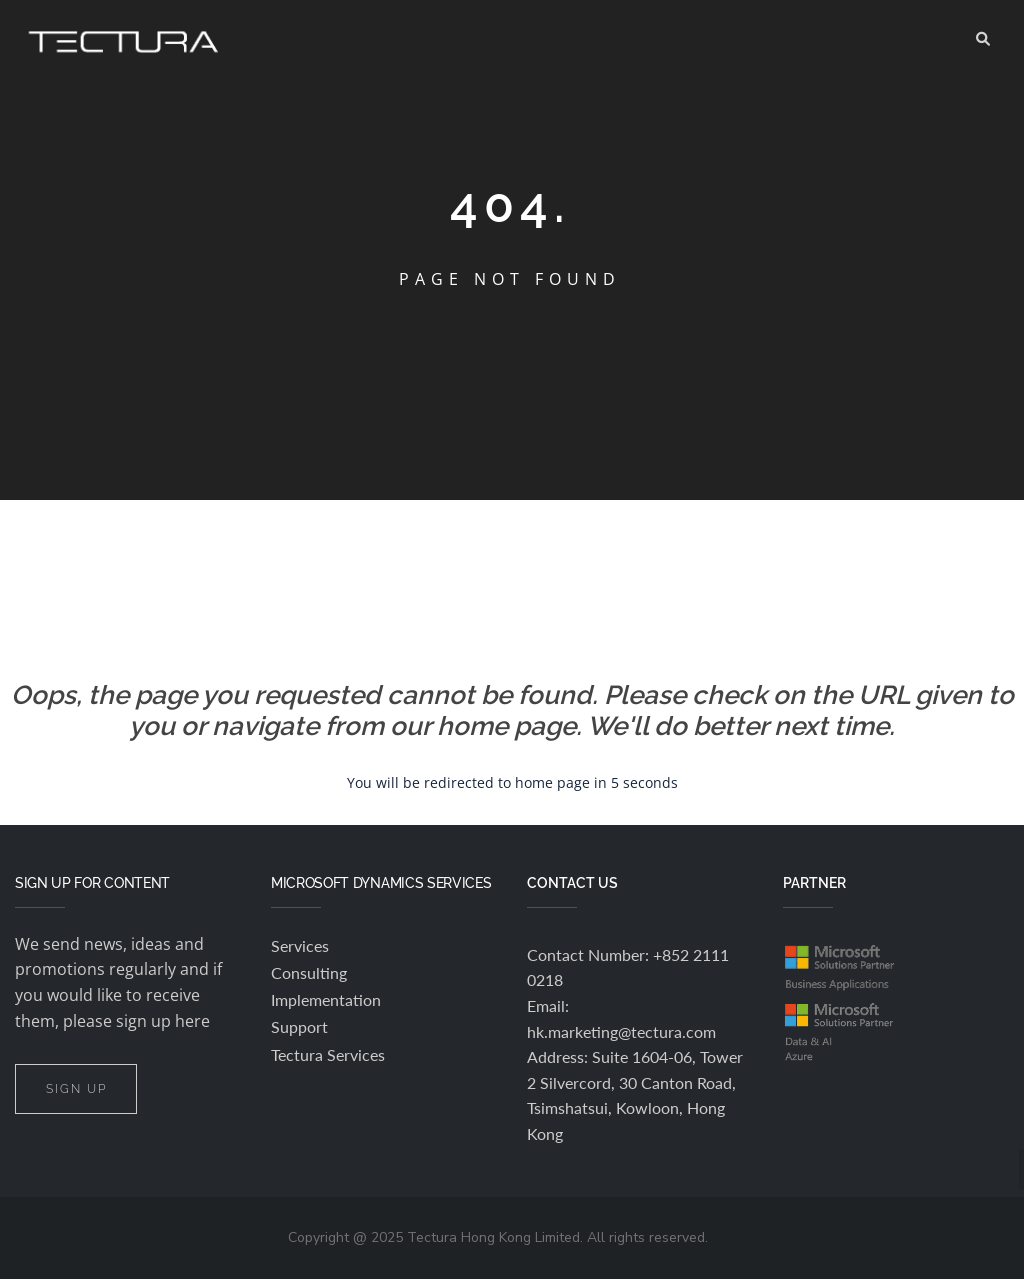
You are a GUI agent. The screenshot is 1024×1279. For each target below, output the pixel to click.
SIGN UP (76, 1088)
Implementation (326, 999)
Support (299, 1026)
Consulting (309, 972)
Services (300, 945)
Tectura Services (328, 1054)
